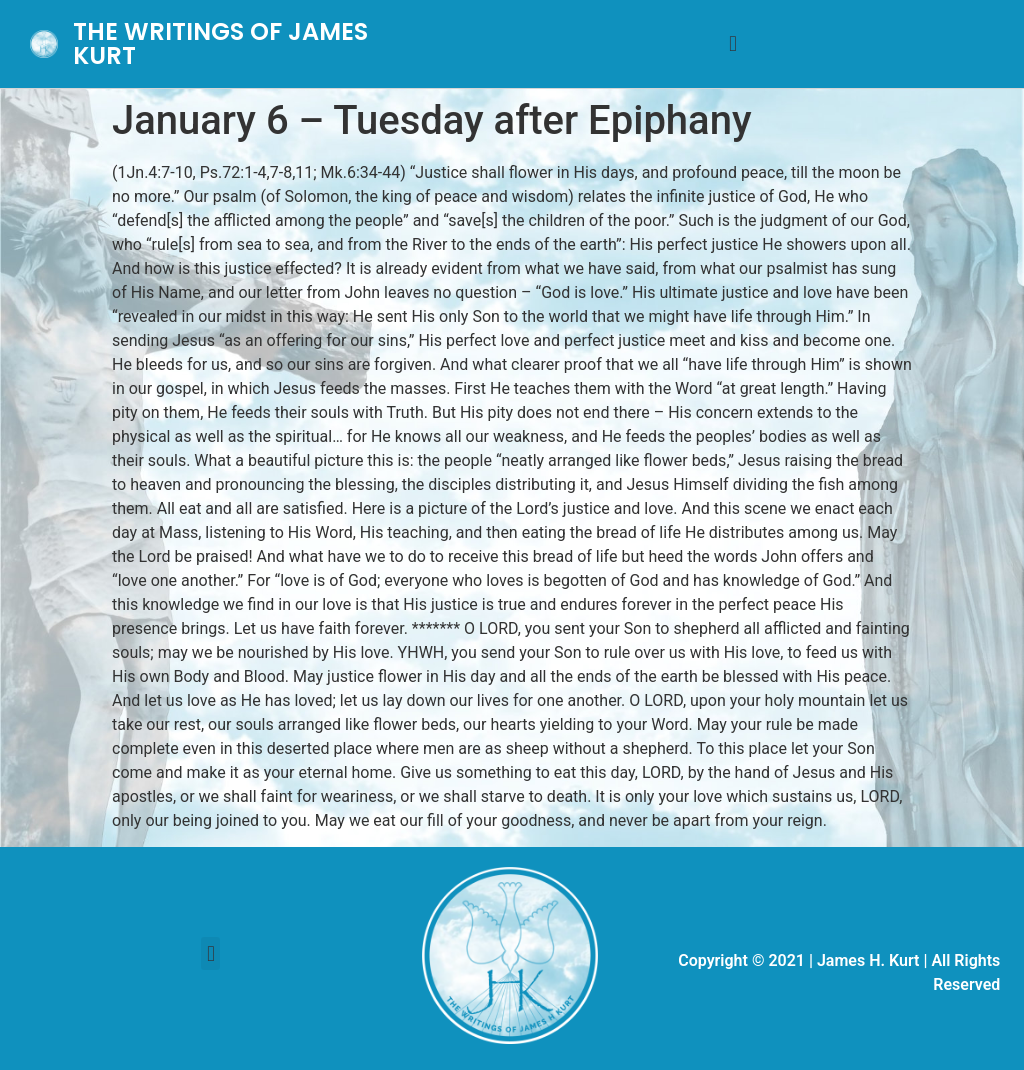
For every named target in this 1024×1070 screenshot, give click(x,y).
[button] (732, 44)
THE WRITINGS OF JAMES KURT (220, 43)
